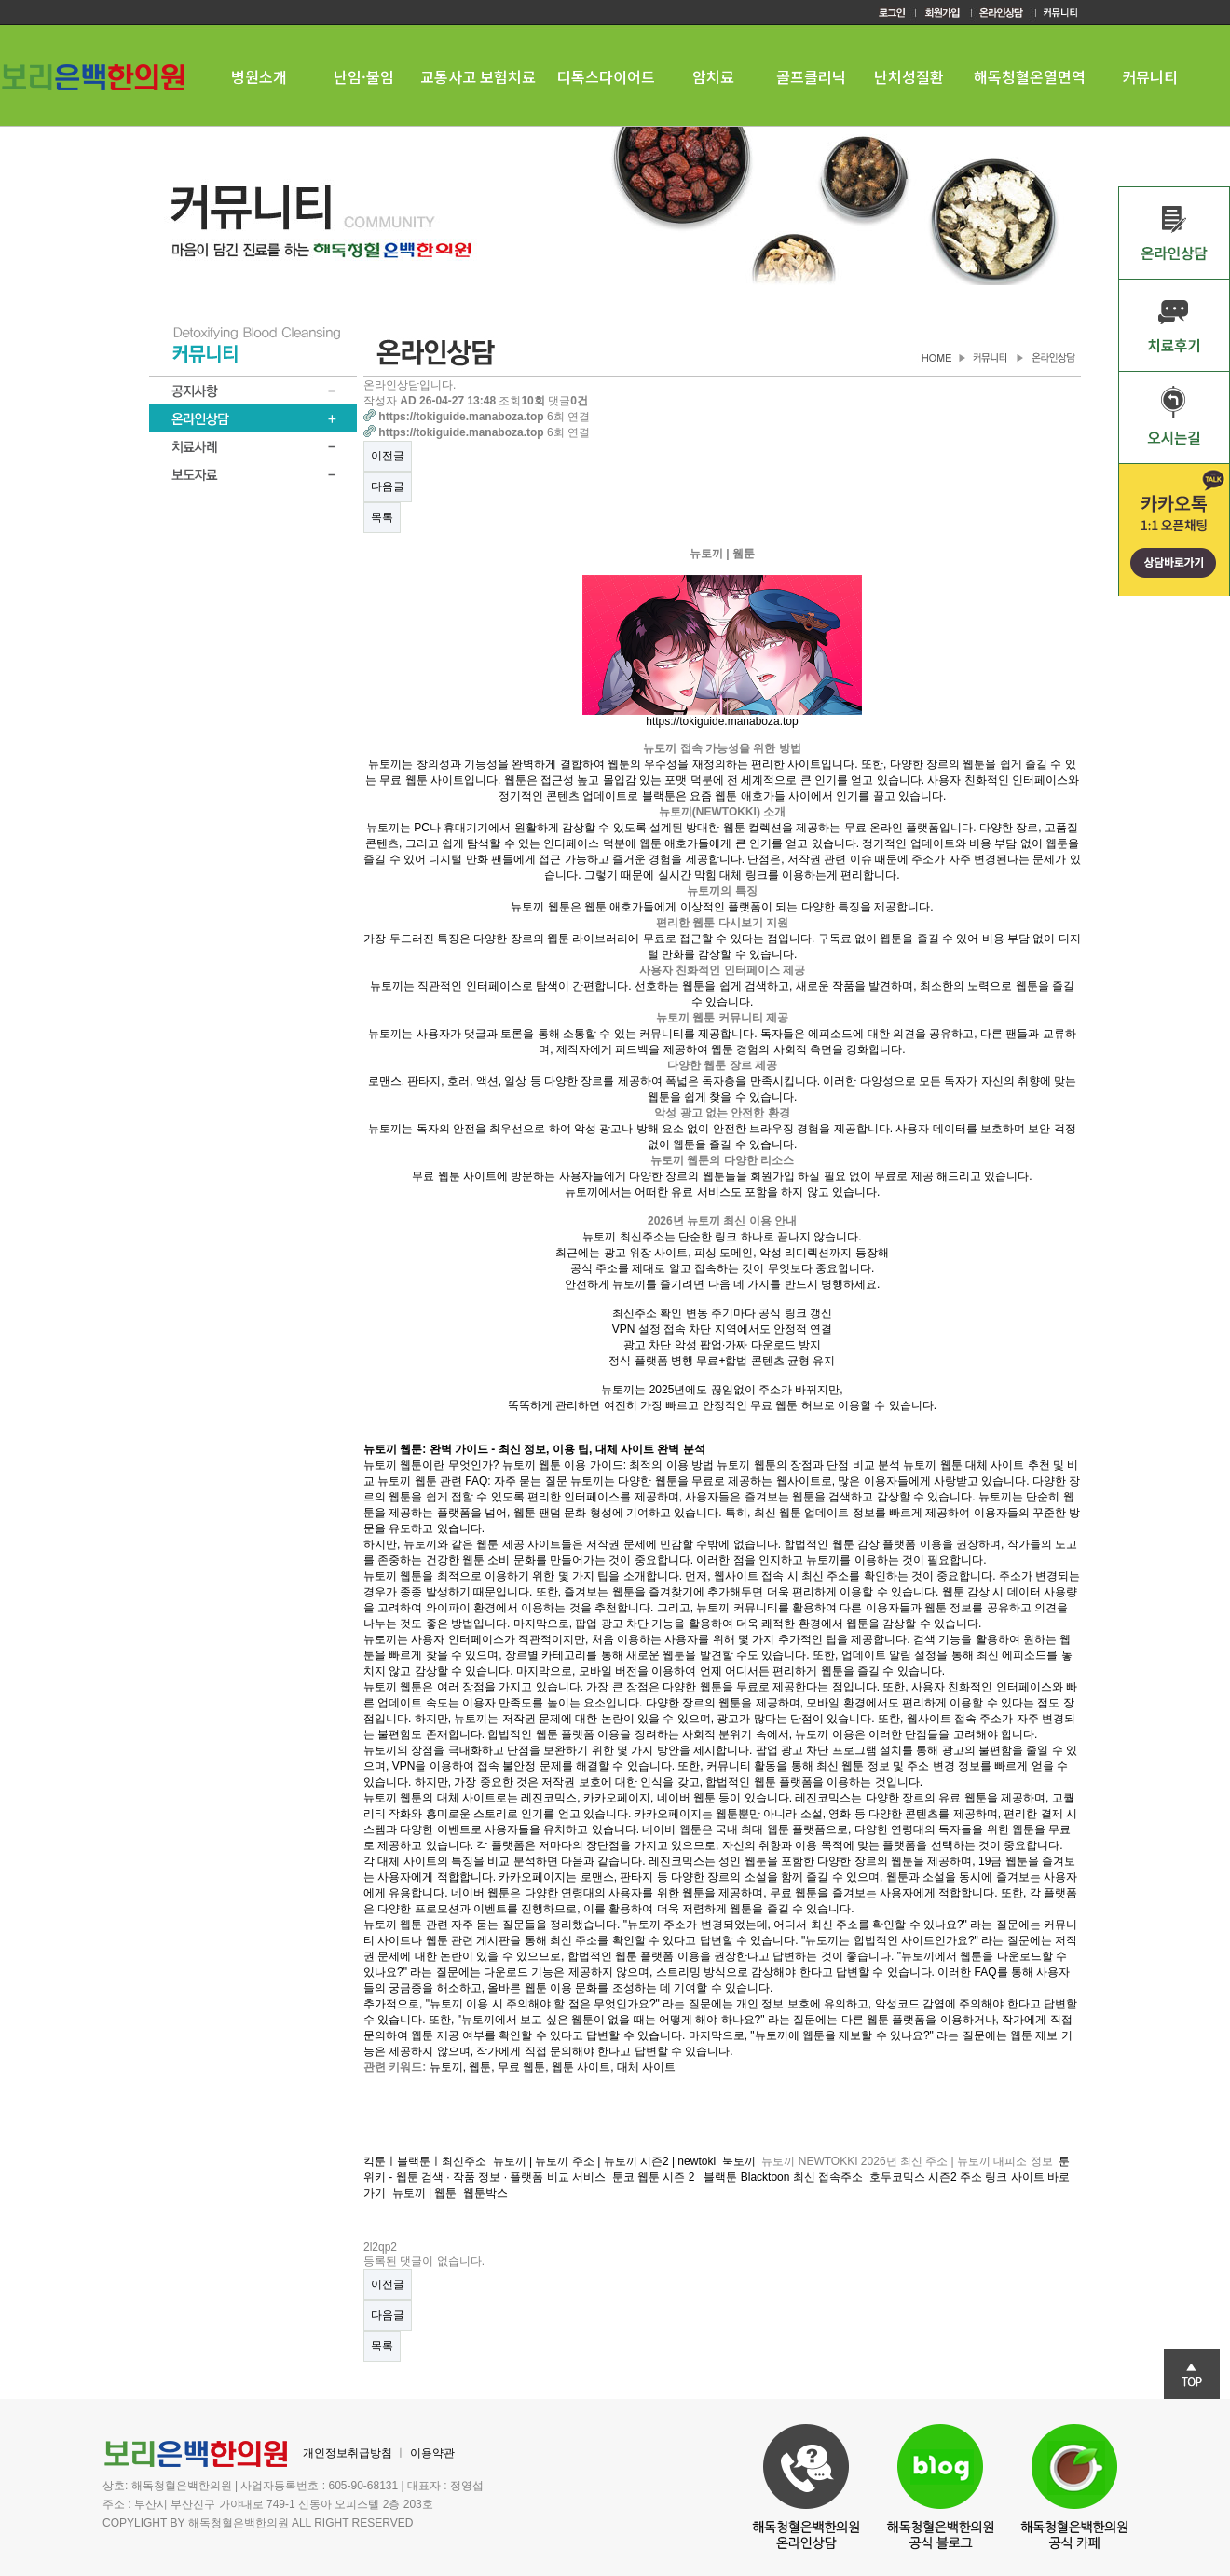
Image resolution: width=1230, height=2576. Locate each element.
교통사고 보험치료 (478, 76)
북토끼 (739, 2161)
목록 (382, 517)
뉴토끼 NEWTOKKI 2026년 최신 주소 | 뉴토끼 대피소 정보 (906, 2161)
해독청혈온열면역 (1030, 76)
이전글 (387, 455)
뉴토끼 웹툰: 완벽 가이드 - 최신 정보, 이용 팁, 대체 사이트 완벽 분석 (534, 1449)
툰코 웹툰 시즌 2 (655, 2177)
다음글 (387, 486)
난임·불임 (364, 76)
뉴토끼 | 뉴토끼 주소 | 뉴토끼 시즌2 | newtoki (604, 2161)
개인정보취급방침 (347, 2453)
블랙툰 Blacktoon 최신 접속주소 (783, 2177)
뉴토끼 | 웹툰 (425, 2192)
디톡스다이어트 (606, 76)
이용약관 (432, 2453)
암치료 (713, 76)
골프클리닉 (811, 76)
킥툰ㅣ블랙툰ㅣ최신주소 (424, 2161)
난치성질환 (909, 76)
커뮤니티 (1150, 76)
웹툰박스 (487, 2192)
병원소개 (259, 76)
